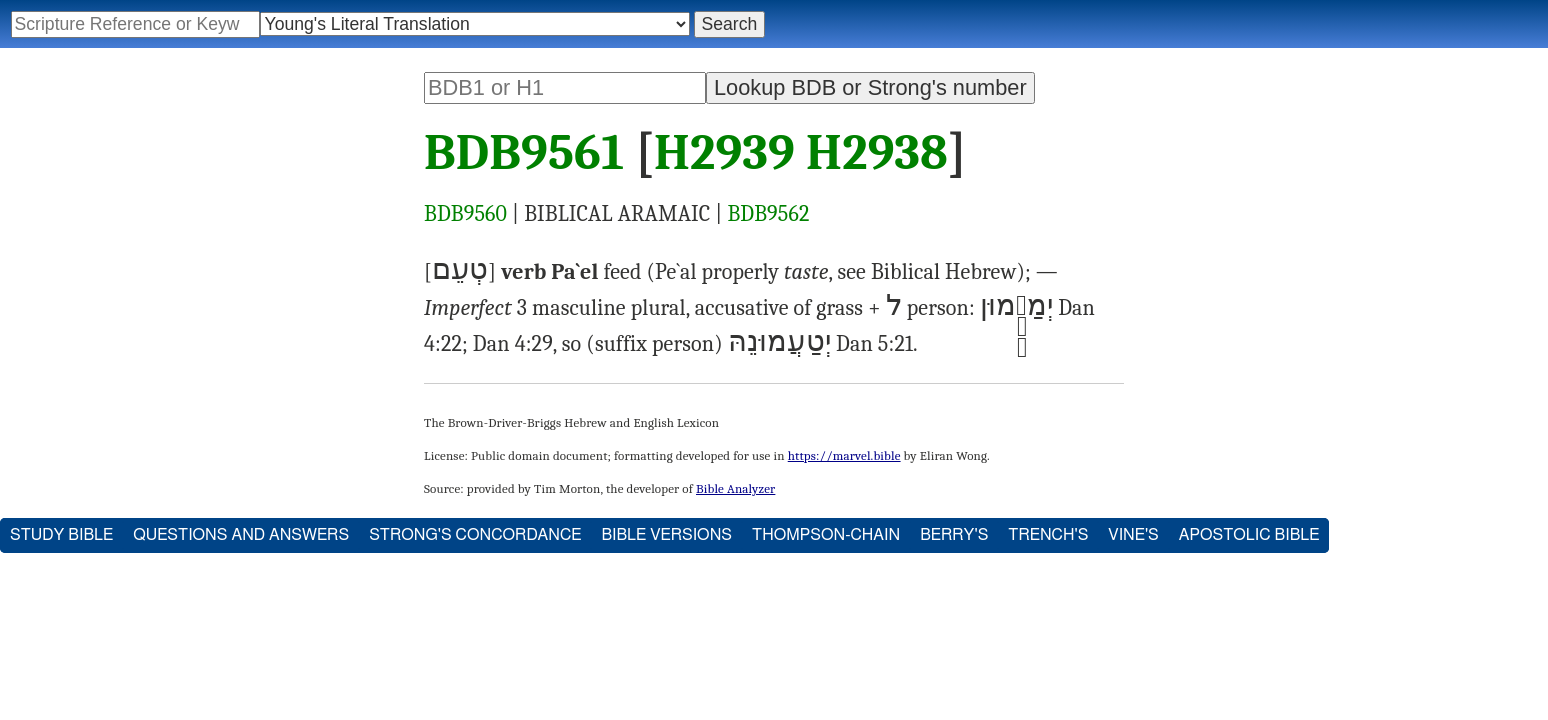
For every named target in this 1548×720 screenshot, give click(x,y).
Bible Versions (666, 535)
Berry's (954, 535)
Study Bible (61, 535)
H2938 (877, 153)
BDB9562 (768, 214)
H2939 (724, 153)
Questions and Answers (241, 535)
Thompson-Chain (826, 535)
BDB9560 (465, 214)
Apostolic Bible (1249, 535)
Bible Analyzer (735, 488)
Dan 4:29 (513, 344)
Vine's (1133, 535)
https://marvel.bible (844, 455)
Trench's (1048, 535)
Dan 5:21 (874, 344)
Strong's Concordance (475, 535)
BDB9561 (524, 153)
